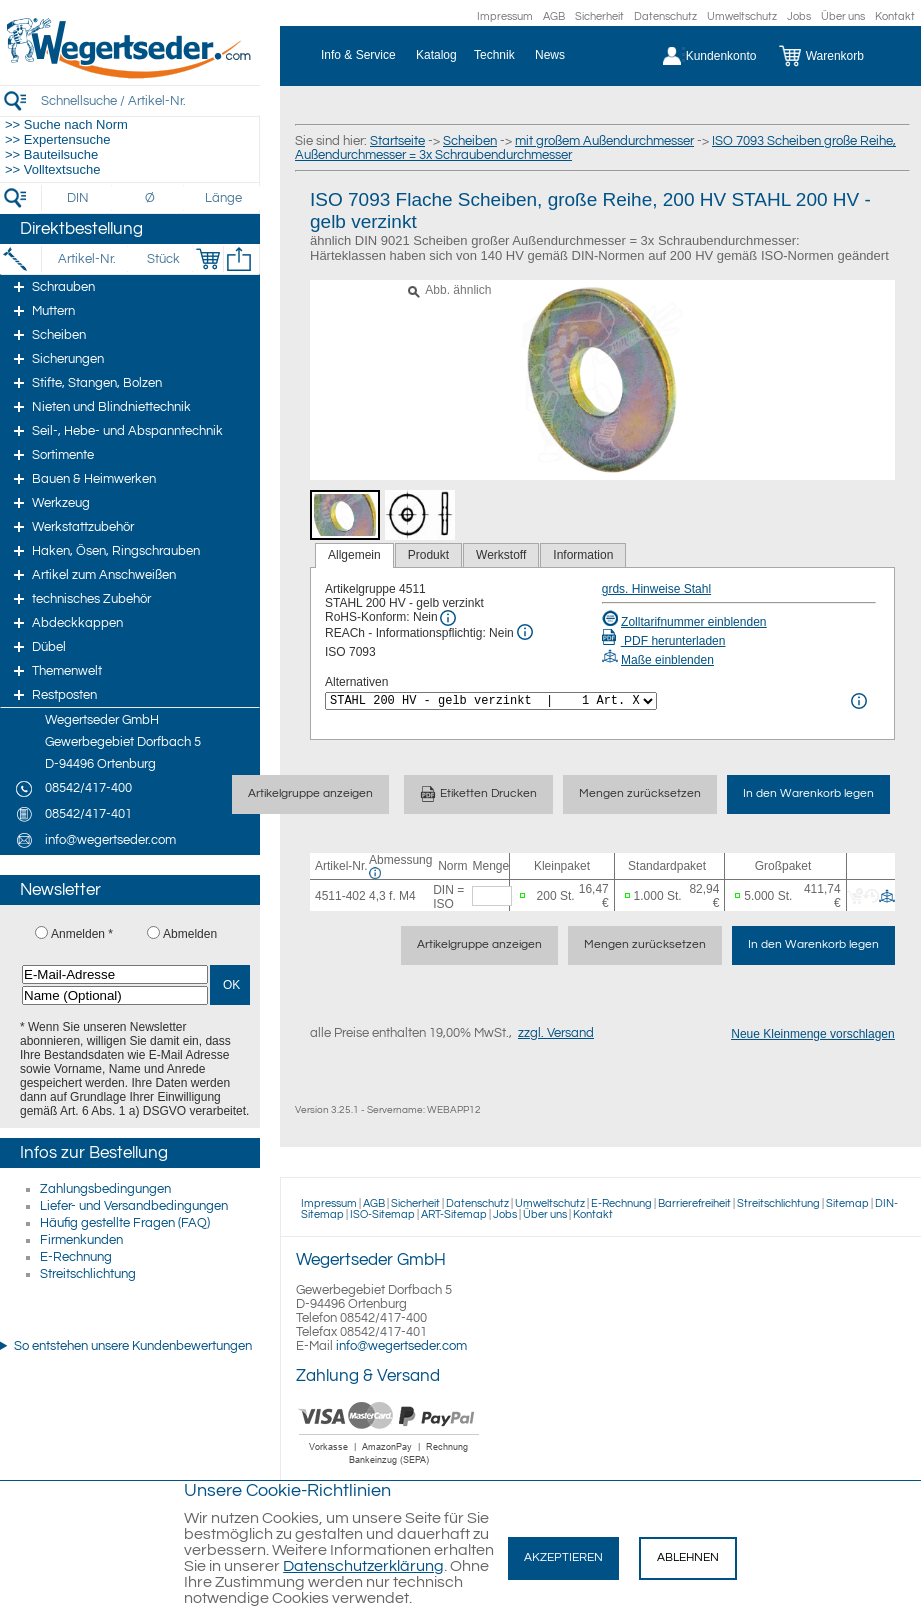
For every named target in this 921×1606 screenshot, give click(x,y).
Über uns (843, 16)
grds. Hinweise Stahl (656, 589)
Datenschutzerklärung (363, 1566)
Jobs (799, 16)
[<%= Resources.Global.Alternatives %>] (491, 701)
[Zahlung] (389, 1467)
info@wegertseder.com (401, 1346)
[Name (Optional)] (115, 995)
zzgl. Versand (556, 1033)
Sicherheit (599, 16)
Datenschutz (665, 16)
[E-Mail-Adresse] (115, 974)
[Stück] (162, 259)
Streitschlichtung (88, 1274)
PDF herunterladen (664, 641)
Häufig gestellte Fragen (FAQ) (125, 1223)
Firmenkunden (81, 1240)
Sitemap (847, 1203)
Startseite (397, 141)
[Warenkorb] (836, 56)
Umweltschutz (742, 16)
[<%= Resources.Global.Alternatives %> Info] (859, 701)
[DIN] (78, 198)
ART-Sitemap (454, 1214)
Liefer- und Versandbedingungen (134, 1206)
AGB (554, 16)
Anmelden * (82, 934)
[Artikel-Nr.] (86, 259)
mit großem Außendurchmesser (604, 141)
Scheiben (470, 141)
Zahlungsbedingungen (105, 1189)
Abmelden (190, 934)
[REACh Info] (525, 632)
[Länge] (223, 198)
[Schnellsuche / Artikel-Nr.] (150, 100)
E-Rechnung (76, 1257)
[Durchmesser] (151, 198)
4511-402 (340, 896)
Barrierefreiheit (694, 1203)
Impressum (505, 16)
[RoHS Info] (448, 618)
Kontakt (895, 16)
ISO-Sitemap (382, 1214)
